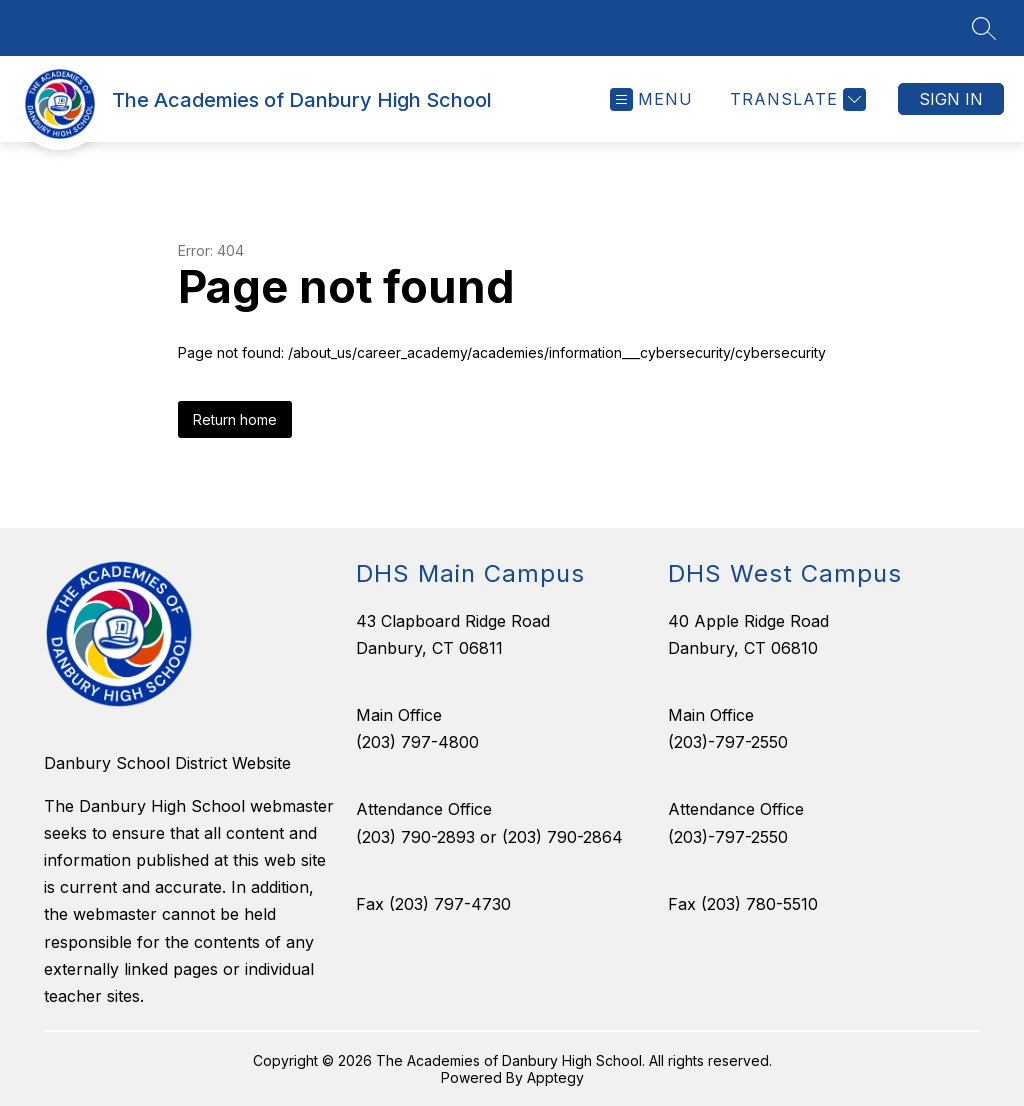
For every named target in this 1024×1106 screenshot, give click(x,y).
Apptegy (555, 1077)
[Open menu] (651, 99)
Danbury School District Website (167, 763)
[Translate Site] (795, 99)
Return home (235, 419)
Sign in (951, 99)
